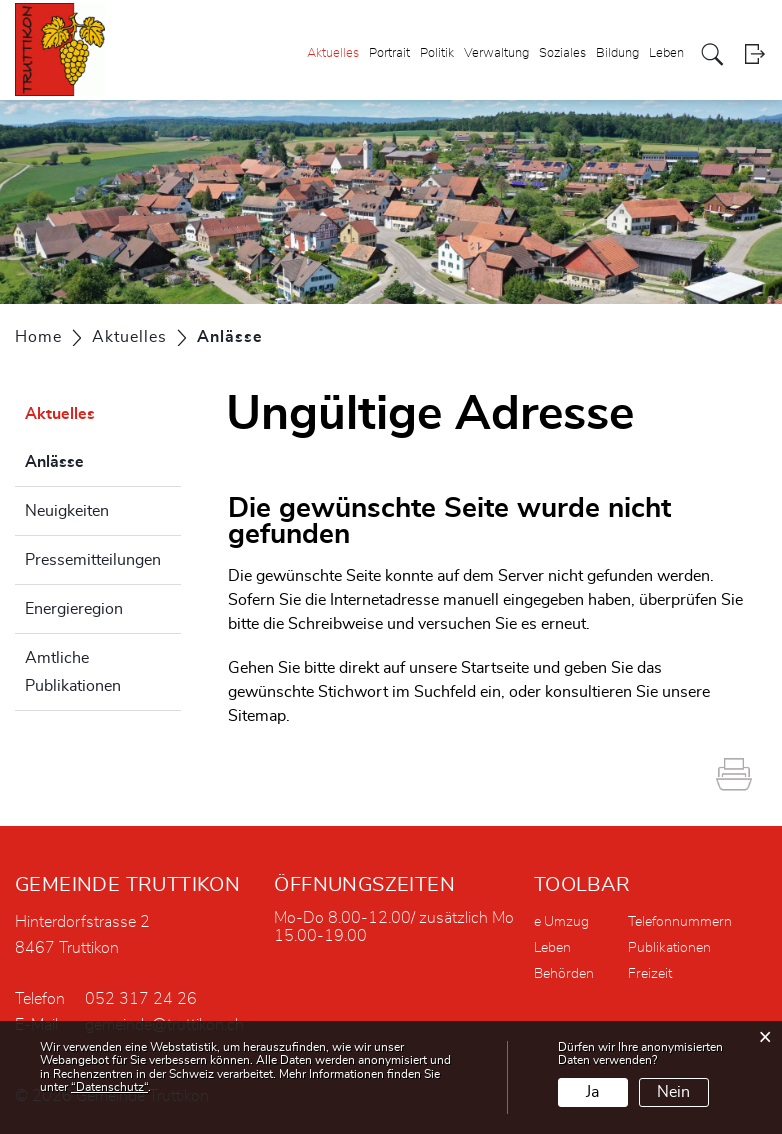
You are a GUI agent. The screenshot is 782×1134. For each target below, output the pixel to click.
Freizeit (650, 974)
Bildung (617, 53)
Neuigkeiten (67, 511)
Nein (673, 1092)
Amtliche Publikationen (73, 672)
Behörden (564, 974)
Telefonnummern (680, 922)
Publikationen (669, 948)
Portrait (389, 53)
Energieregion (74, 609)
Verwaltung (496, 53)
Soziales (562, 53)
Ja (592, 1092)
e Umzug (561, 922)
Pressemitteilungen (93, 560)
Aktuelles (333, 53)
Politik (437, 53)
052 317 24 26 (141, 999)
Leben (666, 53)
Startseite (495, 668)
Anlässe (103, 459)
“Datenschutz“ (109, 1087)
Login (754, 54)
